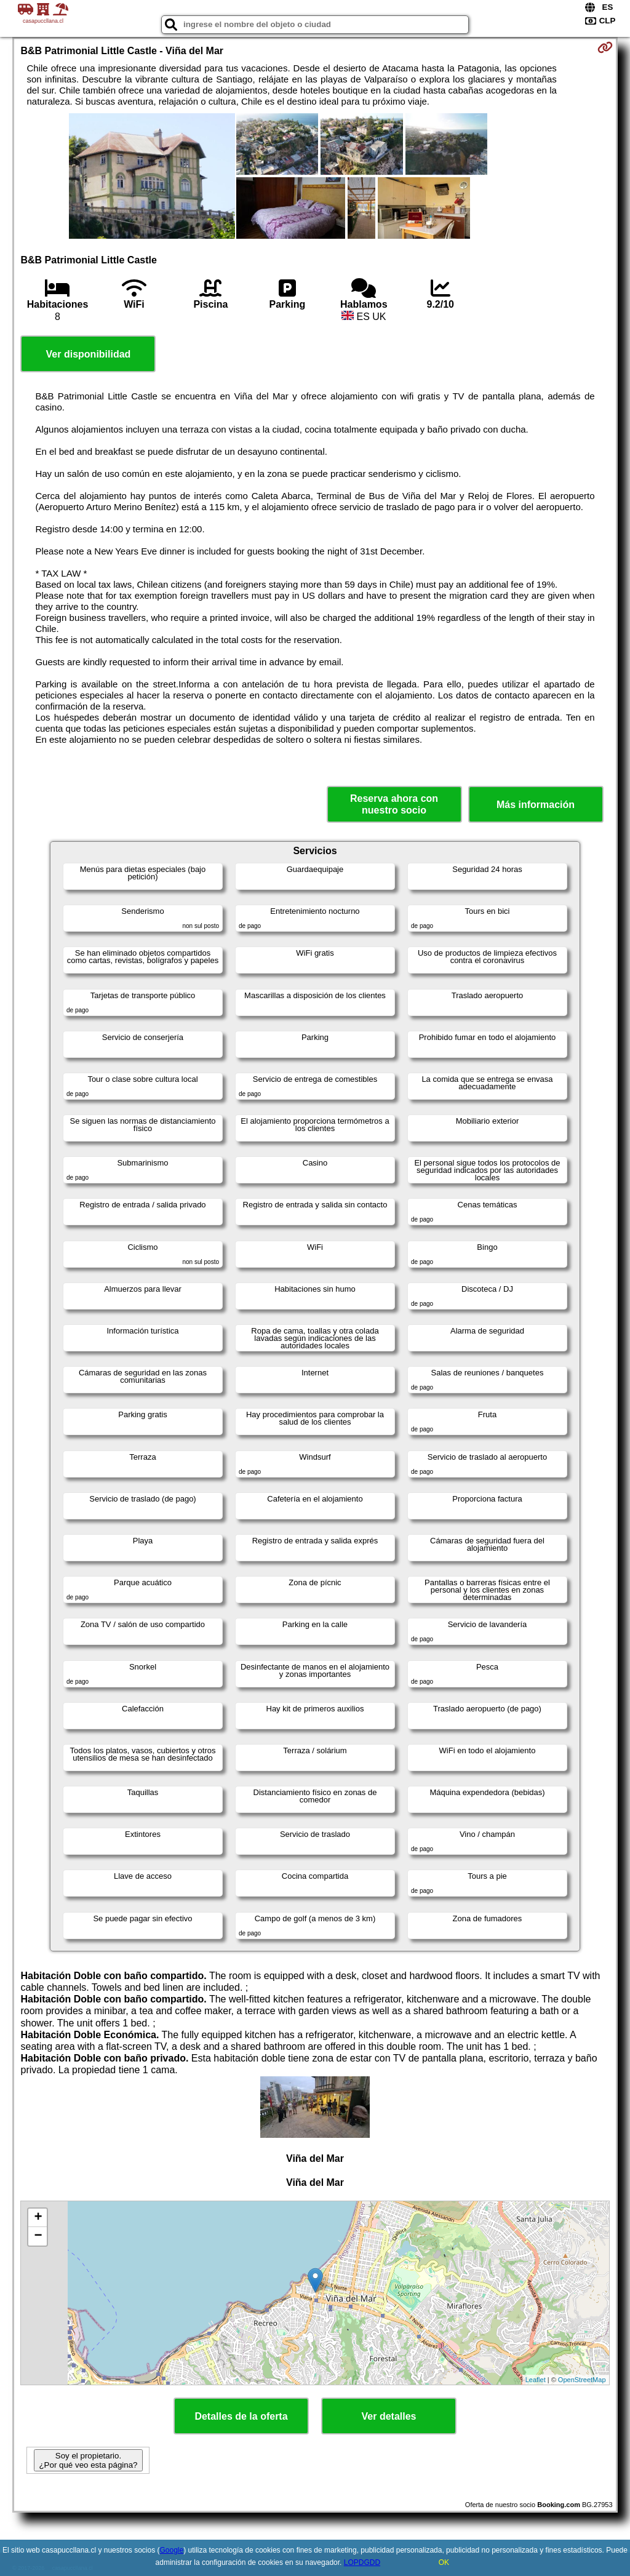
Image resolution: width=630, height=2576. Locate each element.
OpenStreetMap (582, 2379)
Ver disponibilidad (88, 354)
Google (171, 2550)
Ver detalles (389, 2416)
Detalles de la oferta (240, 2416)
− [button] (38, 2236)
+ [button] (38, 2218)
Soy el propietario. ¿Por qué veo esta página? (88, 2460)
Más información (535, 804)
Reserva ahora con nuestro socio (394, 804)
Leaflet (535, 2379)
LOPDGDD (362, 2562)
